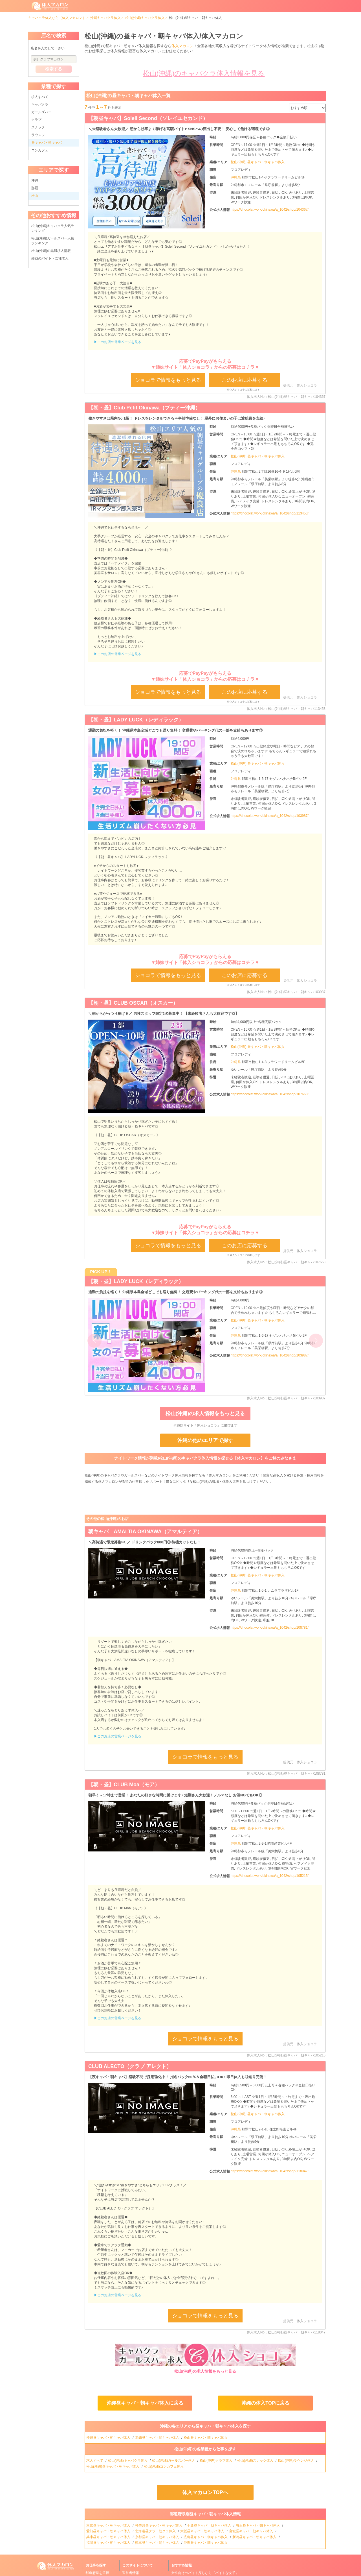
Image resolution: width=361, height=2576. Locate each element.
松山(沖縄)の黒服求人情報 (51, 251)
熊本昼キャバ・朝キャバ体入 (157, 2543)
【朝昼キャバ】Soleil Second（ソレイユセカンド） (148, 118)
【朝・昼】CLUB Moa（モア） (124, 1784)
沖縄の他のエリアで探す (205, 1440)
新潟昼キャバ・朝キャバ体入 (254, 2537)
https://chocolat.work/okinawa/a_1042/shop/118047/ (270, 2171)
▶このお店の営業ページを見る (117, 342)
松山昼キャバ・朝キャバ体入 (206, 2438)
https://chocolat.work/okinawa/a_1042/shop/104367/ (270, 209)
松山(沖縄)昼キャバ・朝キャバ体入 (113, 2466)
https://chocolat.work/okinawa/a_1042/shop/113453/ (270, 513)
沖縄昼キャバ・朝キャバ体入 (108, 2438)
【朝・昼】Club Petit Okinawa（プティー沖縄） (144, 408)
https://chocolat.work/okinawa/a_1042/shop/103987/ (270, 816)
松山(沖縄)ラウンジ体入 (296, 2460)
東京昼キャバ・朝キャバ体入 (108, 2525)
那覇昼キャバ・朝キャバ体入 (157, 2438)
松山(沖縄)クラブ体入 (216, 2460)
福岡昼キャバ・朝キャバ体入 (108, 2543)
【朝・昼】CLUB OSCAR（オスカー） (133, 1003)
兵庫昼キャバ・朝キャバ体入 (108, 2537)
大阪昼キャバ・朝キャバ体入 (202, 2531)
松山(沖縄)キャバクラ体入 (145, 18)
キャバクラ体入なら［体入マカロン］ (57, 18)
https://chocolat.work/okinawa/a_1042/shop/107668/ (270, 1094)
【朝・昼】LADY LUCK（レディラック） (136, 720)
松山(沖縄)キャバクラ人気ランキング (52, 228)
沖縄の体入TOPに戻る (265, 2403)
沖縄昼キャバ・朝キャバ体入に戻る (145, 2403)
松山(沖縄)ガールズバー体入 (174, 2460)
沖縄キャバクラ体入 (105, 18)
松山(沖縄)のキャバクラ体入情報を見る (204, 73)
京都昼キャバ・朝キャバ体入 (157, 2537)
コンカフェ (39, 150)
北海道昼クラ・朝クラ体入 (156, 2531)
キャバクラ (39, 104)
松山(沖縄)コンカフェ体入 (164, 2466)
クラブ (36, 120)
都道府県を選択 (97, 2573)
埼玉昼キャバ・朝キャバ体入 (258, 2525)
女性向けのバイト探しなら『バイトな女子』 (205, 2573)
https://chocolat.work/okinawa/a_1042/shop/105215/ (270, 1876)
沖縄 (34, 180)
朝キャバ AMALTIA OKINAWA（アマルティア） (145, 1531)
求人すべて (39, 97)
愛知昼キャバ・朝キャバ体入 (108, 2531)
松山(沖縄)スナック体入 (255, 2460)
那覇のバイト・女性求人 (50, 258)
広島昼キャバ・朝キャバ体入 (206, 2537)
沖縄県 (236, 177)
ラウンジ (38, 135)
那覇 (34, 188)
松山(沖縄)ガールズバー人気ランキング (52, 240)
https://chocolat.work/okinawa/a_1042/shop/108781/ (270, 1628)
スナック (38, 127)
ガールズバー (41, 112)
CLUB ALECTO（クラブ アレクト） (129, 2066)
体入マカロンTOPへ (205, 2492)
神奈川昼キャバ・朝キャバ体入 (159, 2525)
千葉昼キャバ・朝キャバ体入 (209, 2525)
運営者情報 (130, 2573)
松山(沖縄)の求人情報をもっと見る (205, 1413)
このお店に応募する (244, 380)
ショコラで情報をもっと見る (168, 380)
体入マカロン (182, 46)
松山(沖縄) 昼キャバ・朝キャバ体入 (258, 162)
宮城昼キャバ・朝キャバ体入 (251, 2531)
